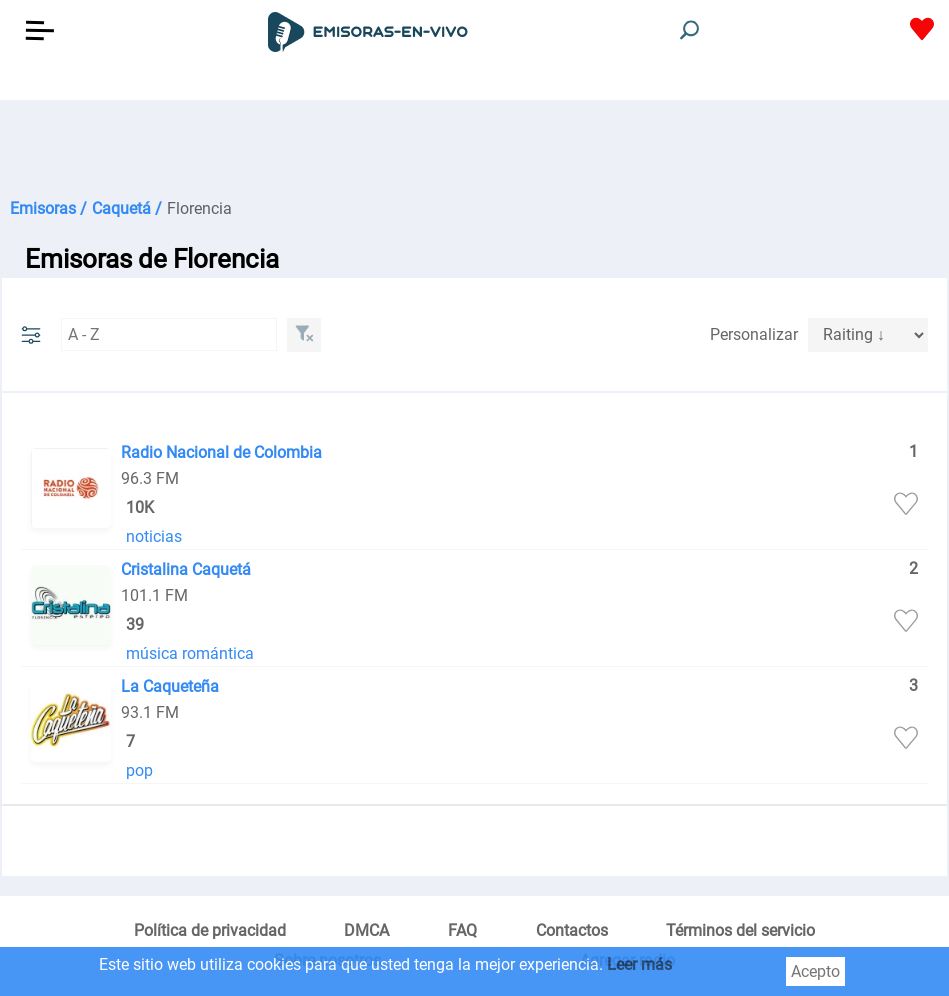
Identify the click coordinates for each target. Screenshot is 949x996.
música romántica (190, 653)
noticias (154, 536)
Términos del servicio (740, 930)
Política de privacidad (210, 930)
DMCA (366, 930)
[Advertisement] (474, 150)
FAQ (462, 930)
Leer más (639, 964)
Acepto (815, 971)
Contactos (572, 930)
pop (139, 770)
